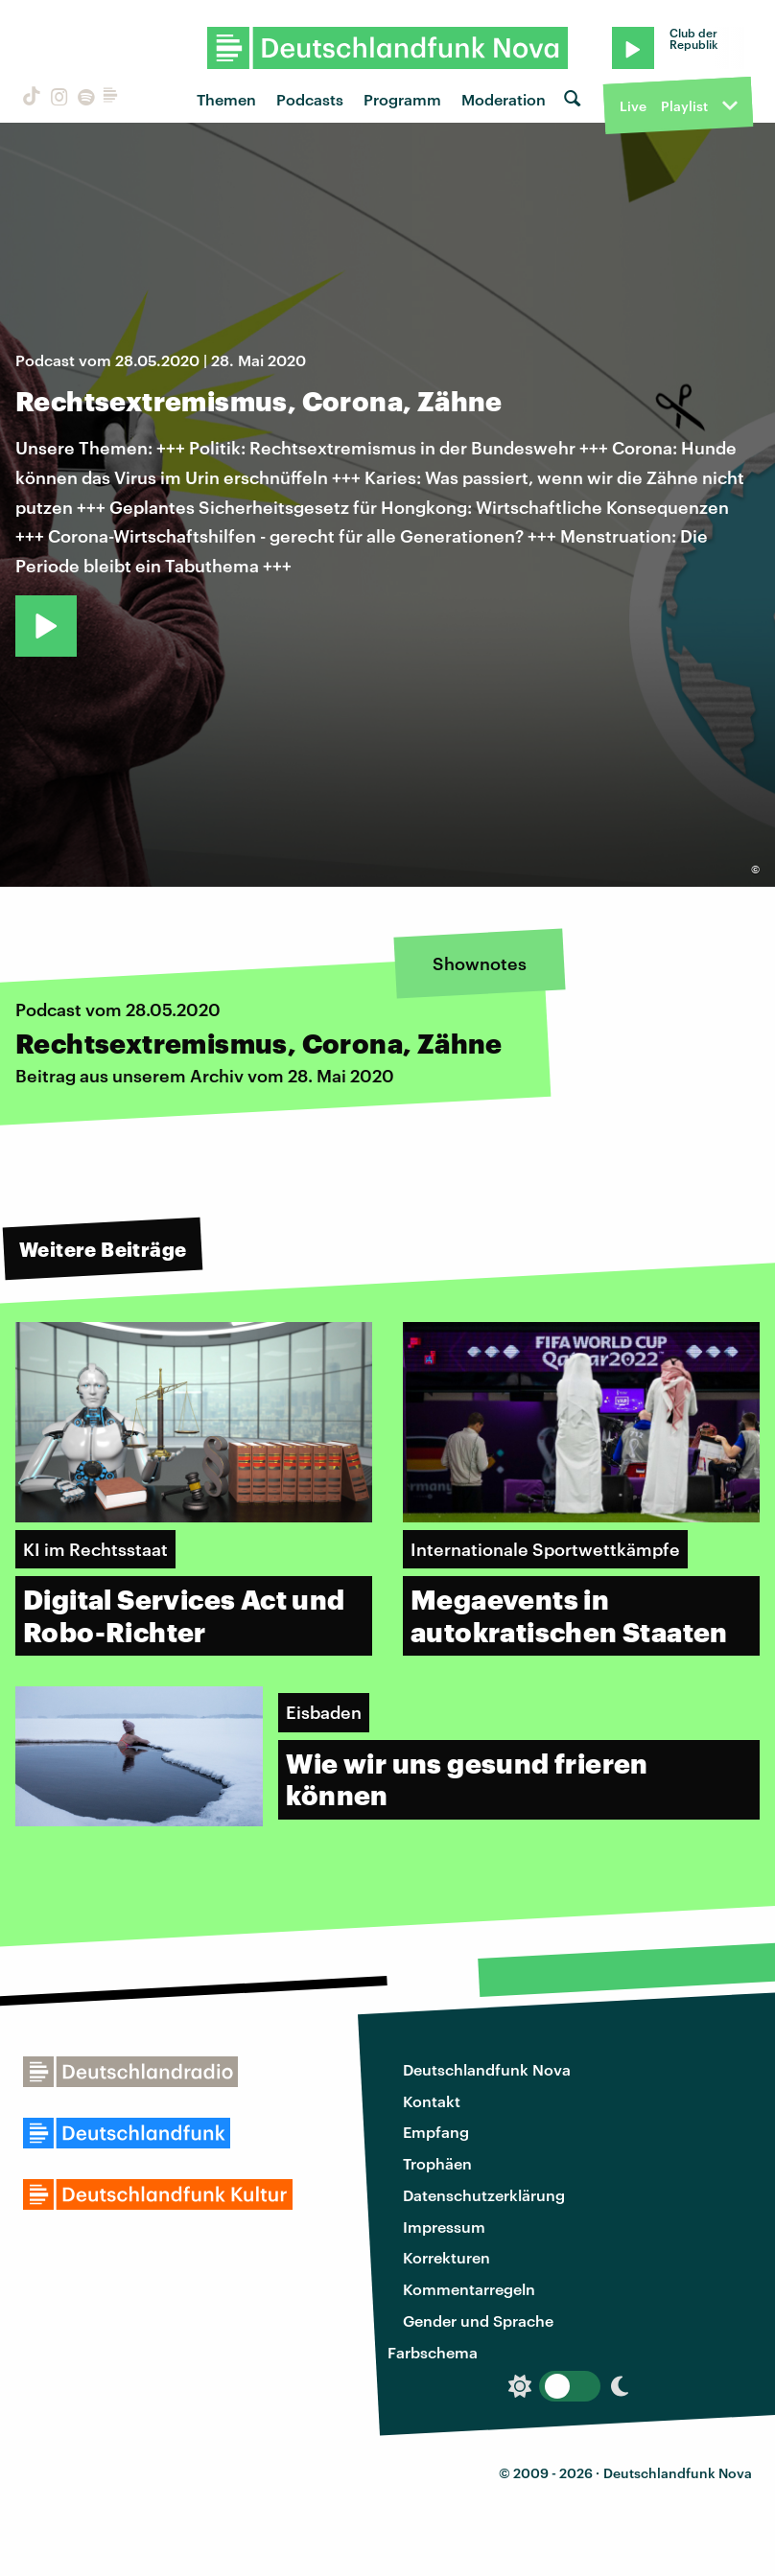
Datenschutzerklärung (484, 2195)
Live (633, 106)
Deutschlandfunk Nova (487, 2069)
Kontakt (431, 2101)
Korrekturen (446, 2257)
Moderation (503, 99)
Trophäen (437, 2163)
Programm (402, 99)
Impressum (444, 2226)
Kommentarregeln (469, 2289)
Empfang (436, 2132)
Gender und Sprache (478, 2320)
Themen (226, 99)
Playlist (684, 106)
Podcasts (309, 99)
